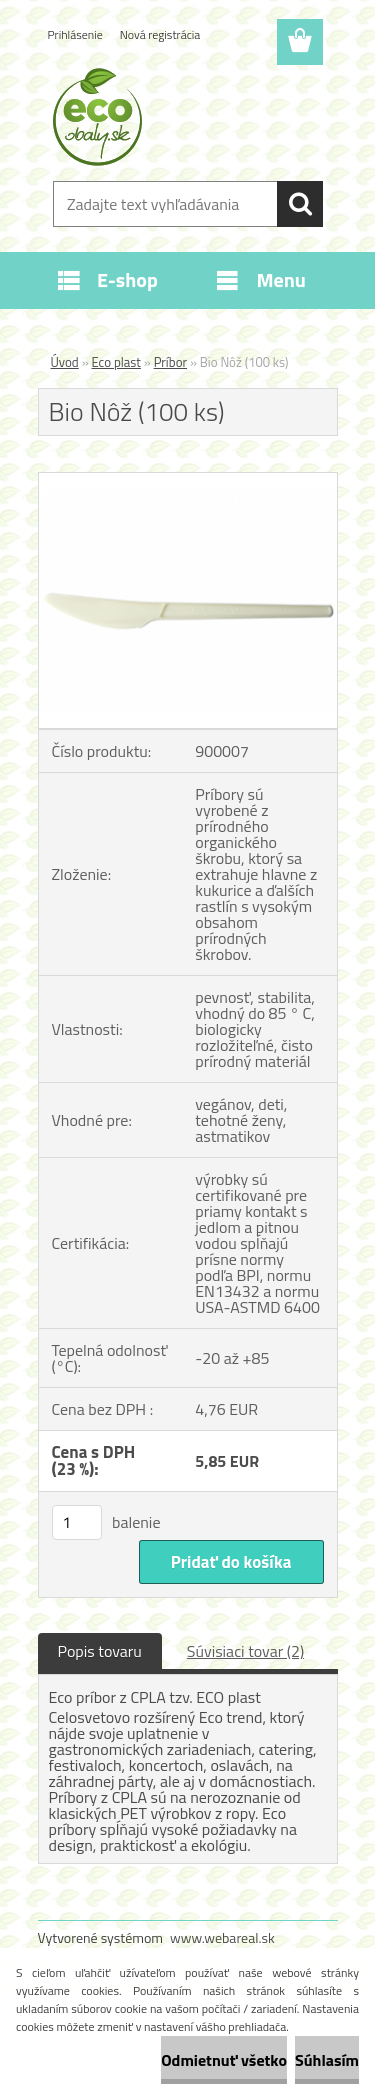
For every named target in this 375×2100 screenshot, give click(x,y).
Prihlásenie (75, 34)
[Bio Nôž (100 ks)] (188, 481)
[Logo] (187, 117)
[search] (300, 204)
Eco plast (116, 362)
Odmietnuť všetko (224, 2060)
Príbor (170, 362)
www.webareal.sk (222, 1937)
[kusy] (77, 1522)
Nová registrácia (160, 34)
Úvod (65, 362)
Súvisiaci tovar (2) (245, 1651)
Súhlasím (327, 2060)
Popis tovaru (100, 1651)
